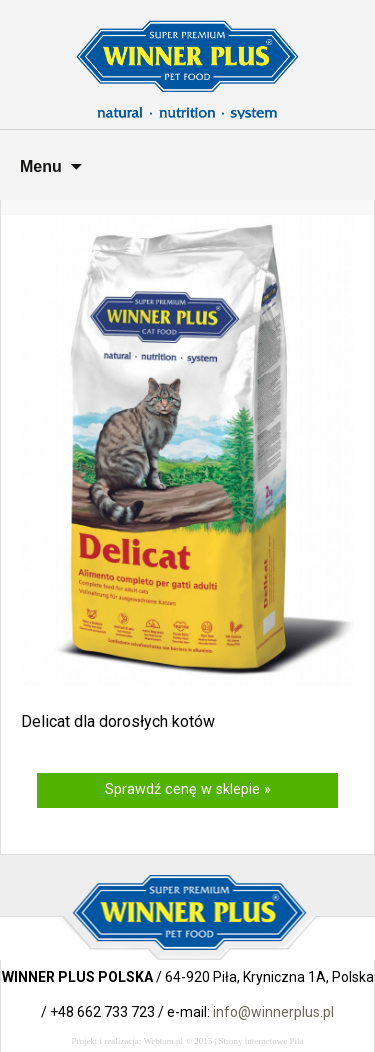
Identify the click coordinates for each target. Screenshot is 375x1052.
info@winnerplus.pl (273, 1012)
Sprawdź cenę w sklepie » (188, 789)
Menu (41, 166)
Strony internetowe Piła (261, 1041)
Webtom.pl (163, 1041)
